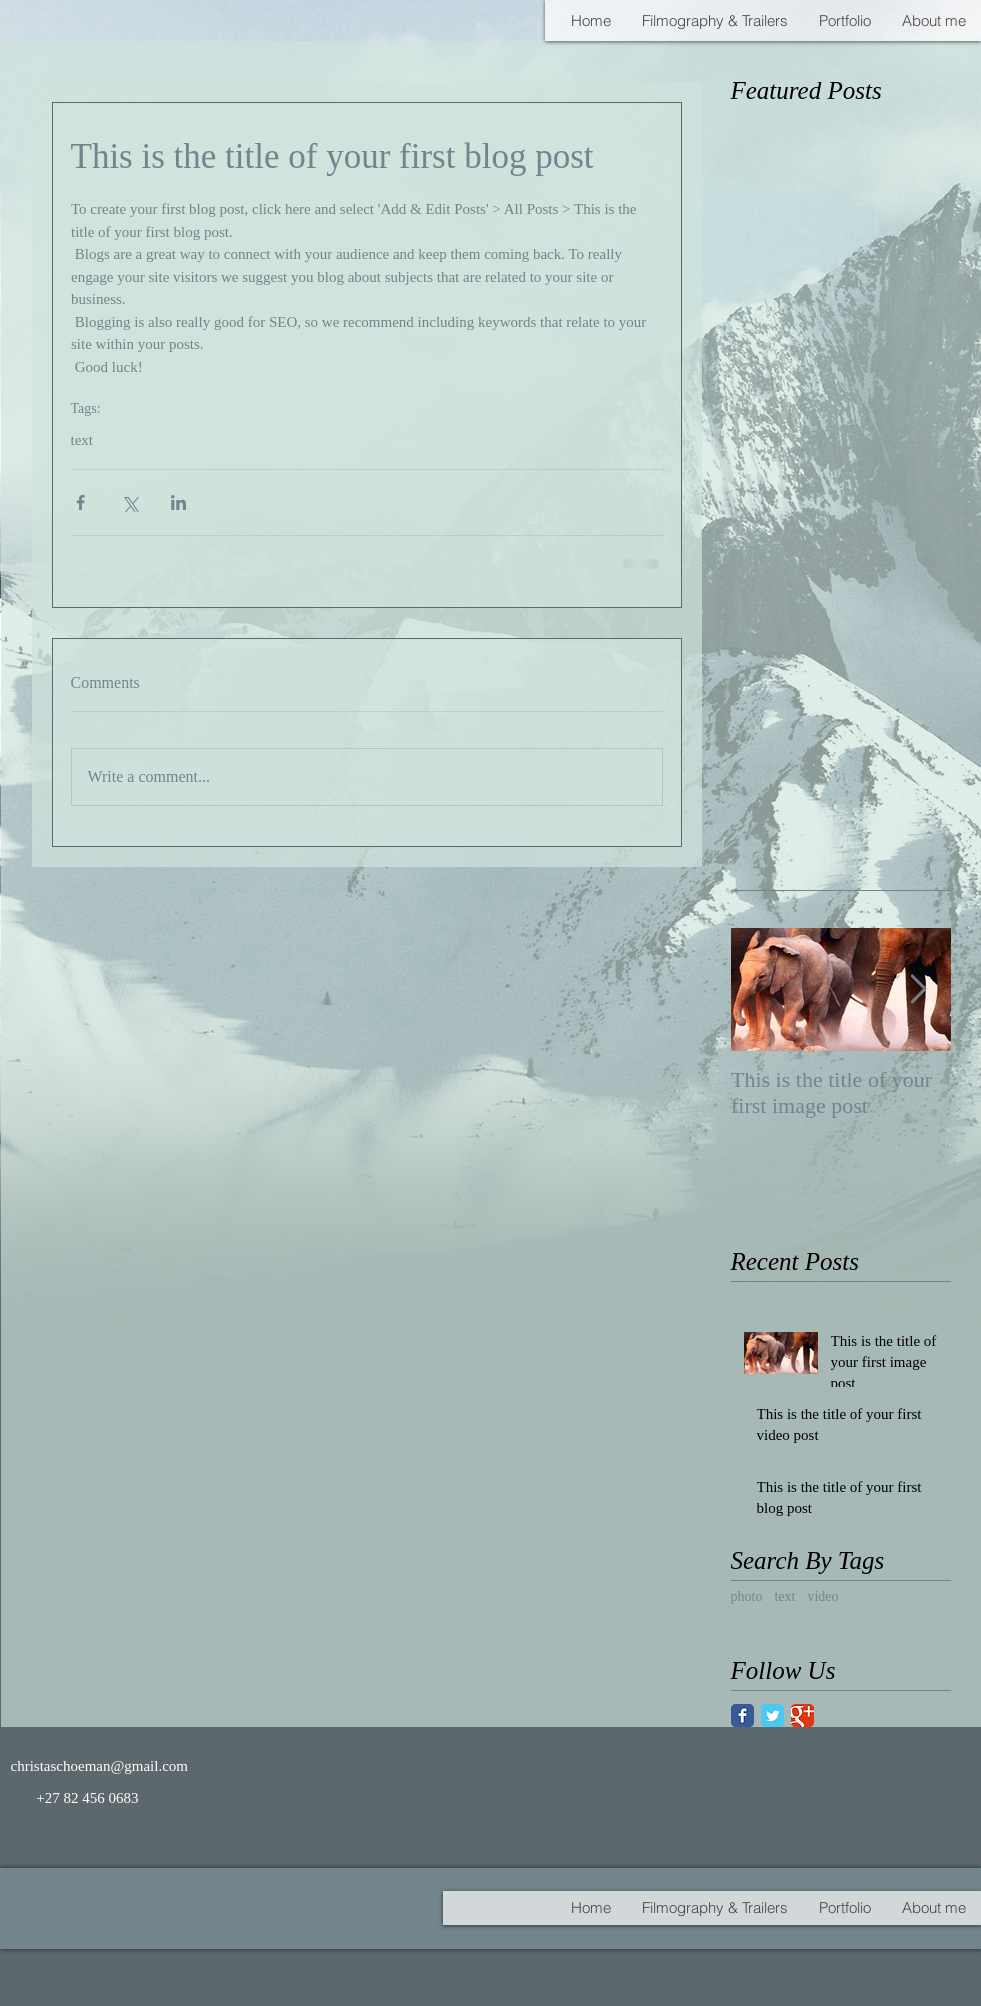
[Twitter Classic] (772, 1715)
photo (747, 1596)
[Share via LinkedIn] (178, 502)
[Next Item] (919, 989)
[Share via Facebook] (80, 502)
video (822, 1596)
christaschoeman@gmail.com (100, 1766)
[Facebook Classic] (742, 1715)
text (82, 440)
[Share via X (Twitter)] (129, 502)
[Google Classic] (802, 1715)
